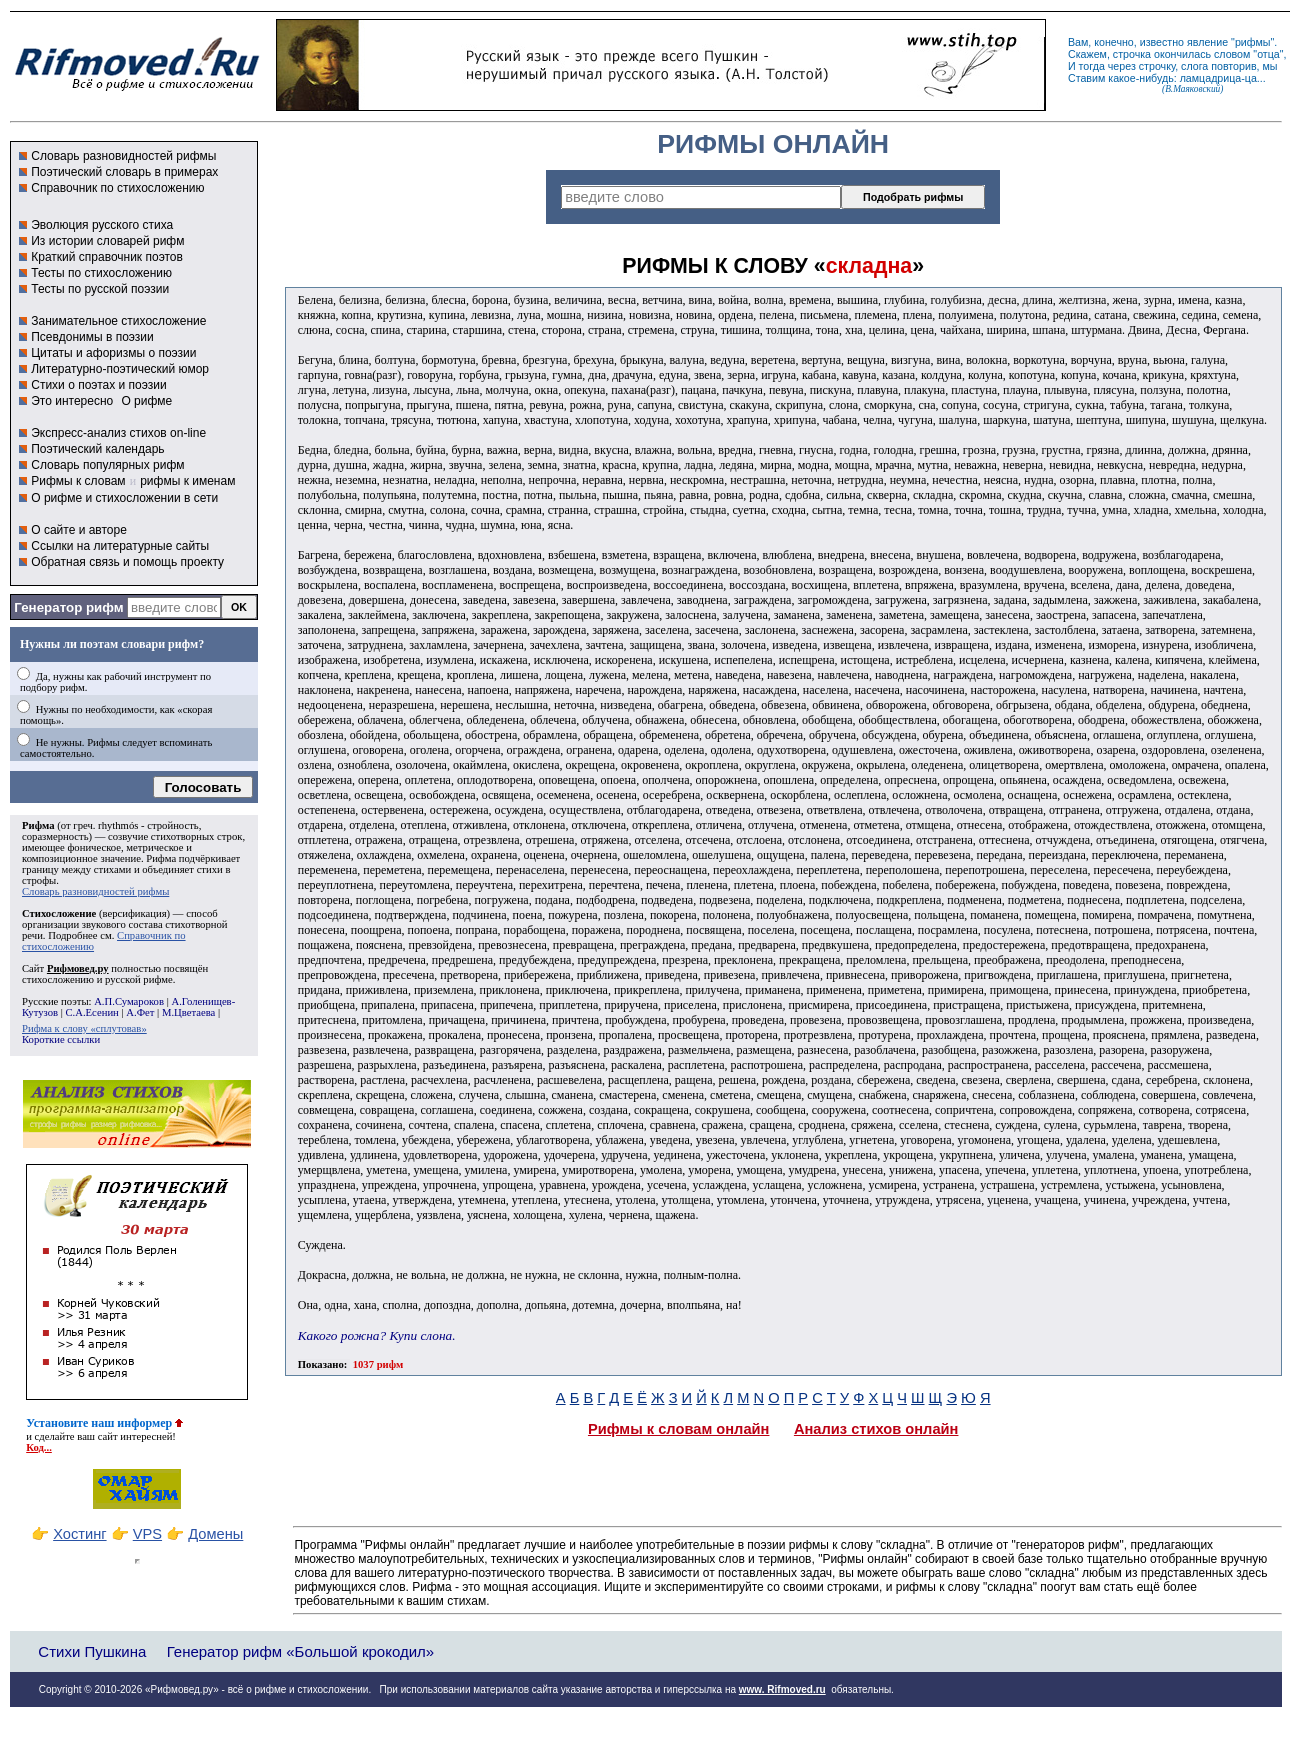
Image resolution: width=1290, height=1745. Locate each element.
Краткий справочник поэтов (107, 257)
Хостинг (79, 1534)
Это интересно (72, 401)
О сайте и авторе (79, 530)
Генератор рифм (68, 607)
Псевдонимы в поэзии (92, 337)
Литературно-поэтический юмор (120, 369)
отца (1268, 54)
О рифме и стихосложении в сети (124, 498)
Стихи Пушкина (92, 1651)
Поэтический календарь (97, 449)
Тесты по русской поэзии (100, 289)
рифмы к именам (187, 481)
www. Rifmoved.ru (782, 1689)
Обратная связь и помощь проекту (127, 562)
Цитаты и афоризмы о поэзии (113, 353)
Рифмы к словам (78, 481)
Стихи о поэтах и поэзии (98, 385)
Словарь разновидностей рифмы (123, 156)
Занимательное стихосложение (118, 321)
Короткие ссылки (61, 1039)
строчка (1132, 54)
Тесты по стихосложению (101, 273)
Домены (215, 1534)
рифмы (1253, 42)
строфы (39, 880)
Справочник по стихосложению (117, 188)
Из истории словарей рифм (107, 241)
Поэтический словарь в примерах (124, 172)
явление (1207, 42)
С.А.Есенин (91, 1012)
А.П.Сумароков (129, 1001)
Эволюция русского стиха (102, 225)
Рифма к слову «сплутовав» (84, 1028)
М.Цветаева (188, 1012)
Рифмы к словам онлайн (679, 1429)
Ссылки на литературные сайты (120, 546)
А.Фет (140, 1012)
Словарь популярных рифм (107, 465)
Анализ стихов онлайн (876, 1429)
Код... (39, 1447)
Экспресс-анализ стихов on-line (118, 433)
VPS (147, 1534)
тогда (1092, 66)
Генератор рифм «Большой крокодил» (300, 1651)
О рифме (146, 401)
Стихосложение (59, 913)
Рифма (38, 825)
